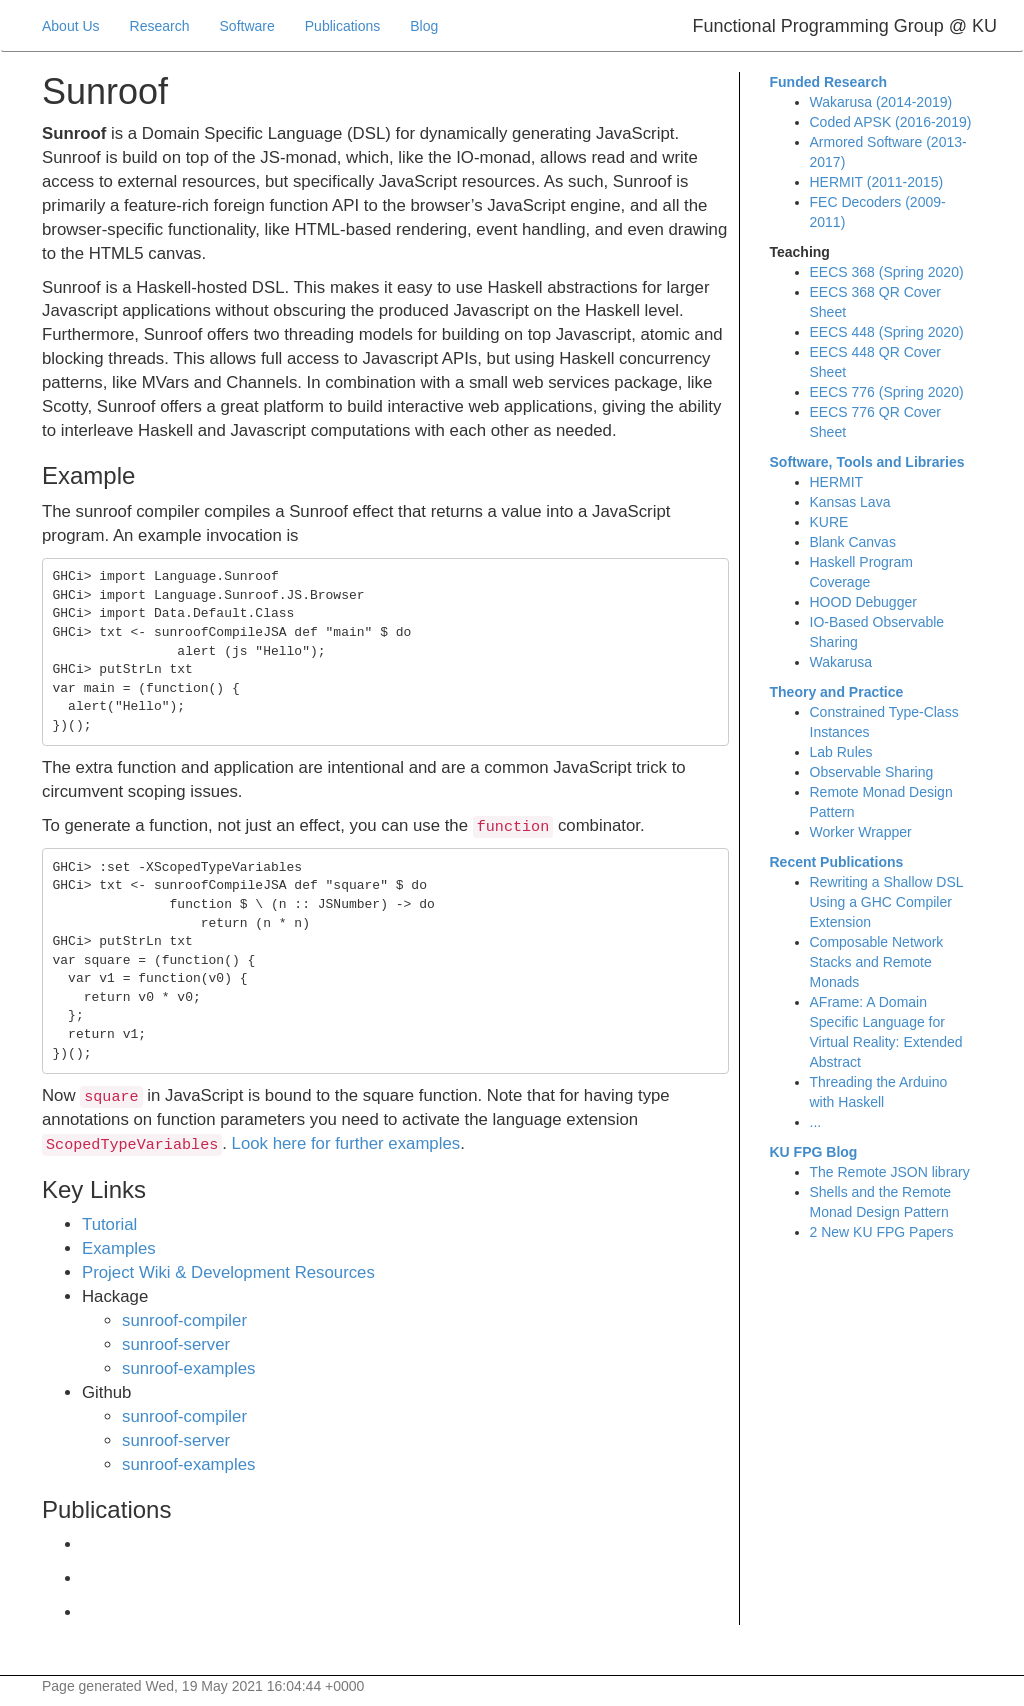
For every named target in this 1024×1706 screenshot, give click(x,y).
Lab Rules (841, 752)
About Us (71, 26)
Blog (424, 26)
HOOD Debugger (863, 602)
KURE (829, 522)
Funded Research (828, 82)
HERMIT (837, 482)
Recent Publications (837, 862)
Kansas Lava (850, 502)
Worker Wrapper (861, 832)
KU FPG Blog (814, 1152)
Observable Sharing (872, 772)
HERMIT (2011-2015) (877, 182)
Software (247, 26)
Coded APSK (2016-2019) (891, 122)
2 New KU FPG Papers (882, 1232)
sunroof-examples (188, 1368)
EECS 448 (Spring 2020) (887, 332)
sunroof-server (176, 1344)
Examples (119, 1248)
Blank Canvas (853, 542)
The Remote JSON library (890, 1172)
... (816, 1122)
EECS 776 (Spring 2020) (887, 392)
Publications (343, 26)
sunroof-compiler (184, 1320)
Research (160, 26)
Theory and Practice (837, 692)
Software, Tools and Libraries (867, 462)
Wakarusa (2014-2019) (881, 102)
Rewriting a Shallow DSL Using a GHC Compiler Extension (887, 902)
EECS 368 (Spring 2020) (887, 272)
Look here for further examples (346, 1143)
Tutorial (109, 1224)
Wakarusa (841, 662)
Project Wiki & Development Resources (228, 1272)
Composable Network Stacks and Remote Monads (877, 962)
